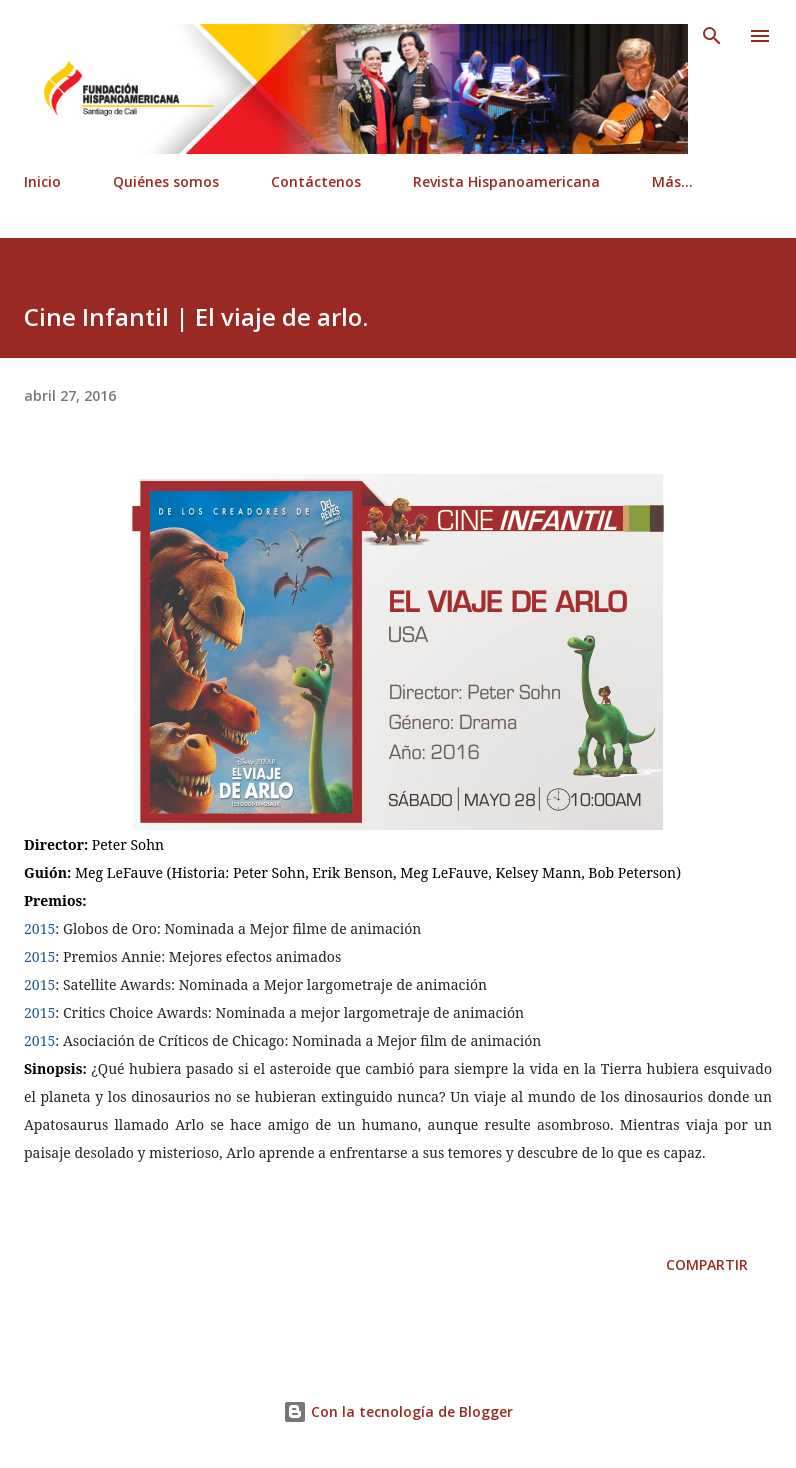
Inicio (42, 181)
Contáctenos (316, 181)
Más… (672, 181)
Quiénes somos (166, 181)
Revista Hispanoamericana (506, 181)
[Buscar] (712, 36)
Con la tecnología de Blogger (398, 1411)
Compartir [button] (707, 1264)
